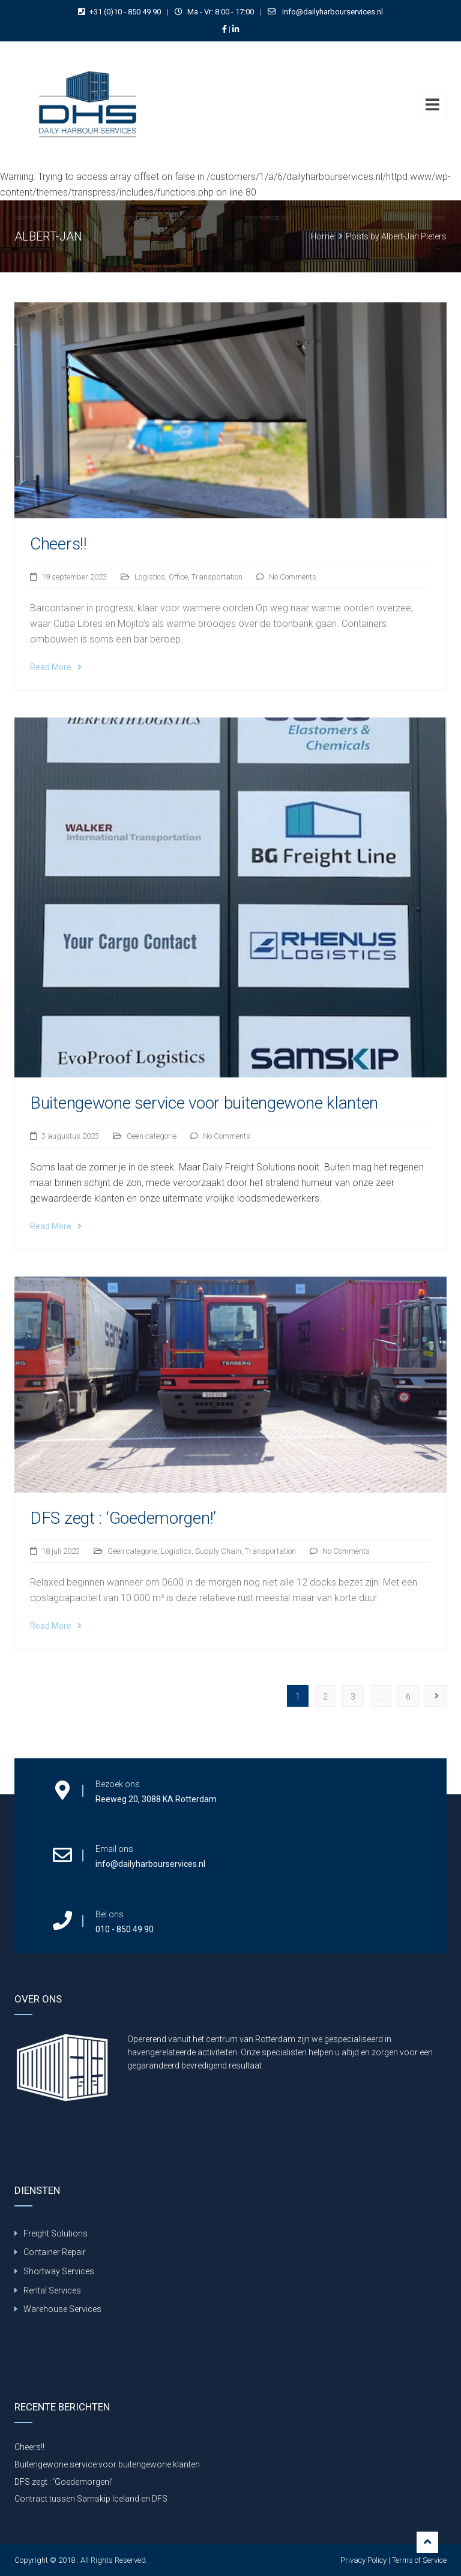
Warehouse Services (62, 2309)
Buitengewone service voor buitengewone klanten (204, 1103)
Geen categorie (151, 1135)
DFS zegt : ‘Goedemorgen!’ (123, 1518)
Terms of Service (419, 2560)
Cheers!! (58, 544)
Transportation (217, 576)
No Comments (292, 576)
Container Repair (54, 2252)
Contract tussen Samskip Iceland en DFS (90, 2498)
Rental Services (52, 2290)
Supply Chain (218, 1551)
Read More (56, 667)
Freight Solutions (55, 2233)
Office (178, 576)
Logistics (149, 576)
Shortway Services (58, 2271)
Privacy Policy (363, 2560)
